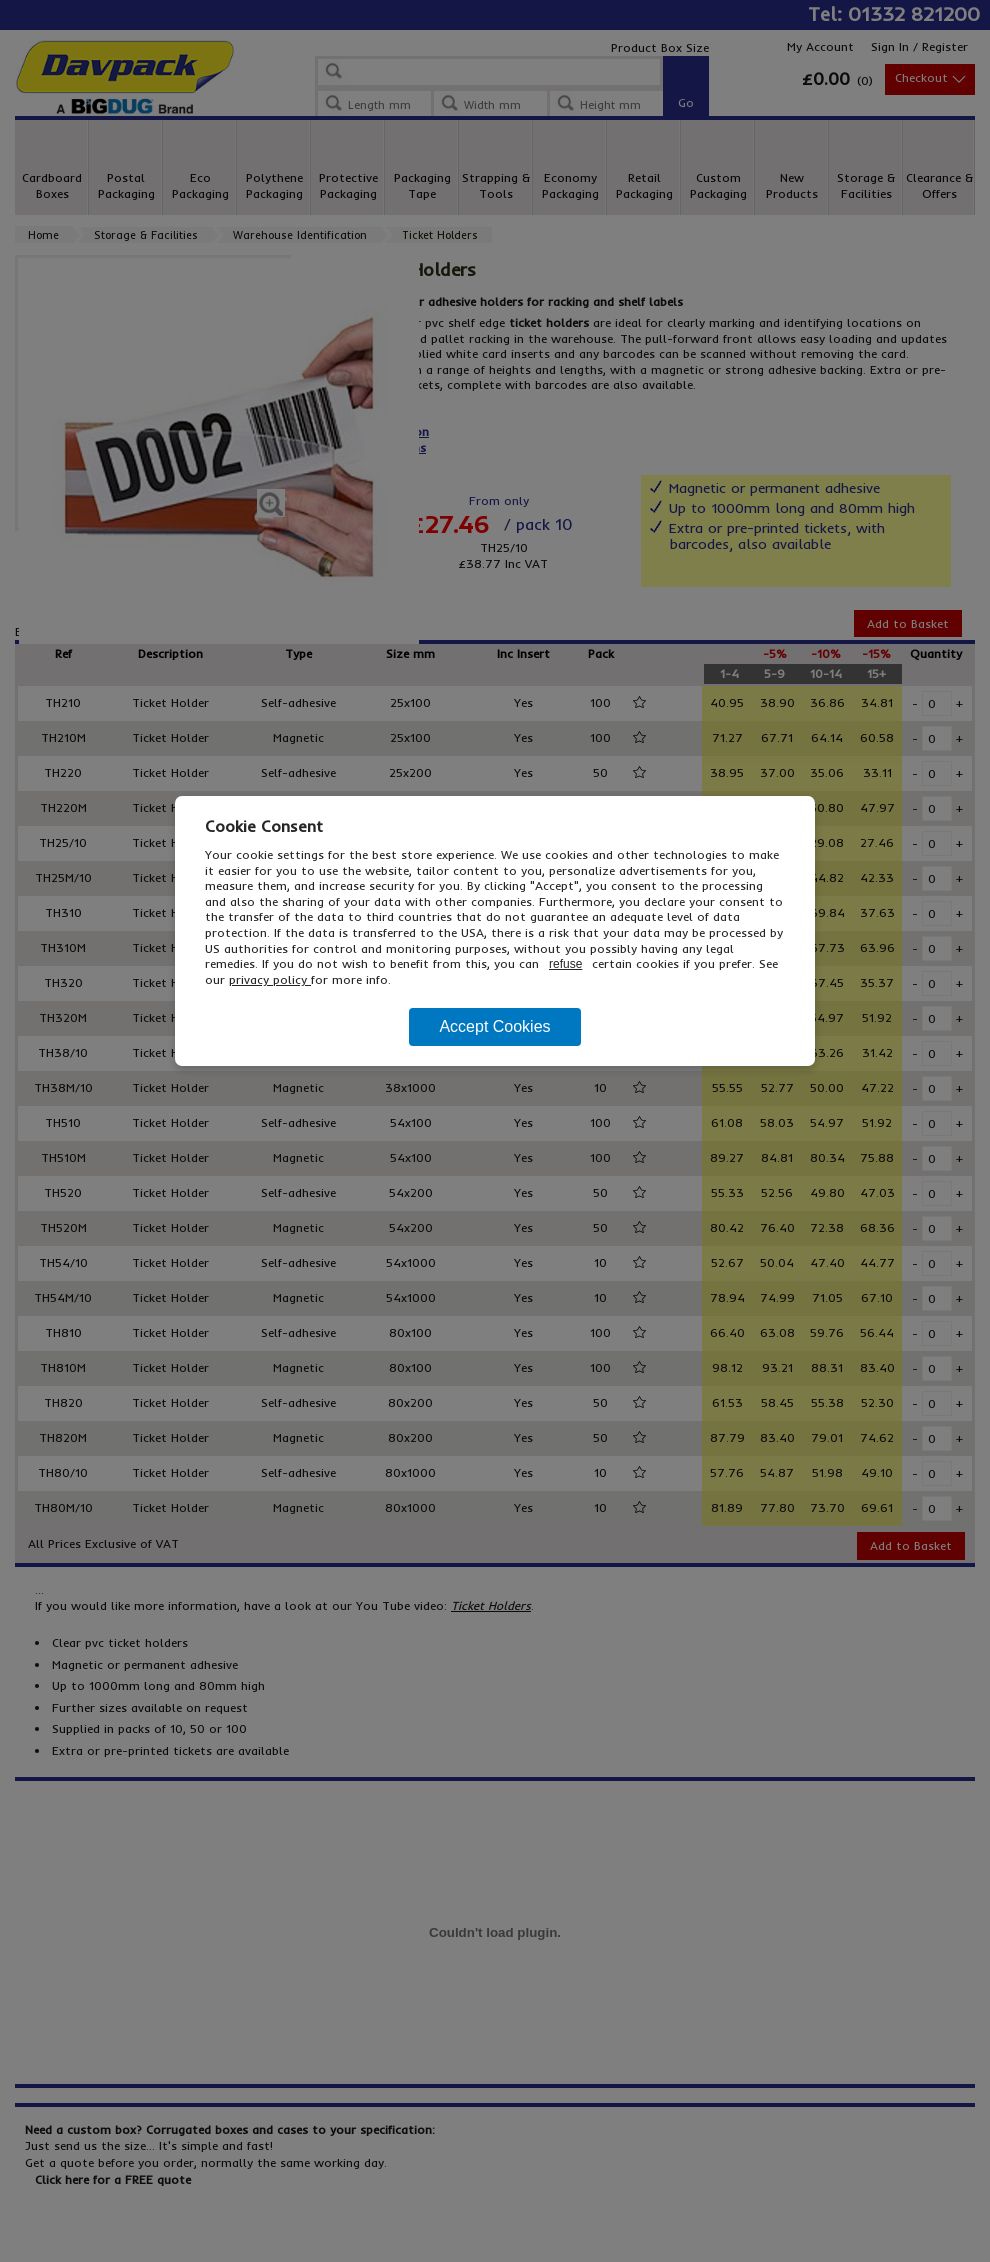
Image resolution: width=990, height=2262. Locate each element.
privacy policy (270, 979)
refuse (565, 964)
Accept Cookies (494, 1026)
